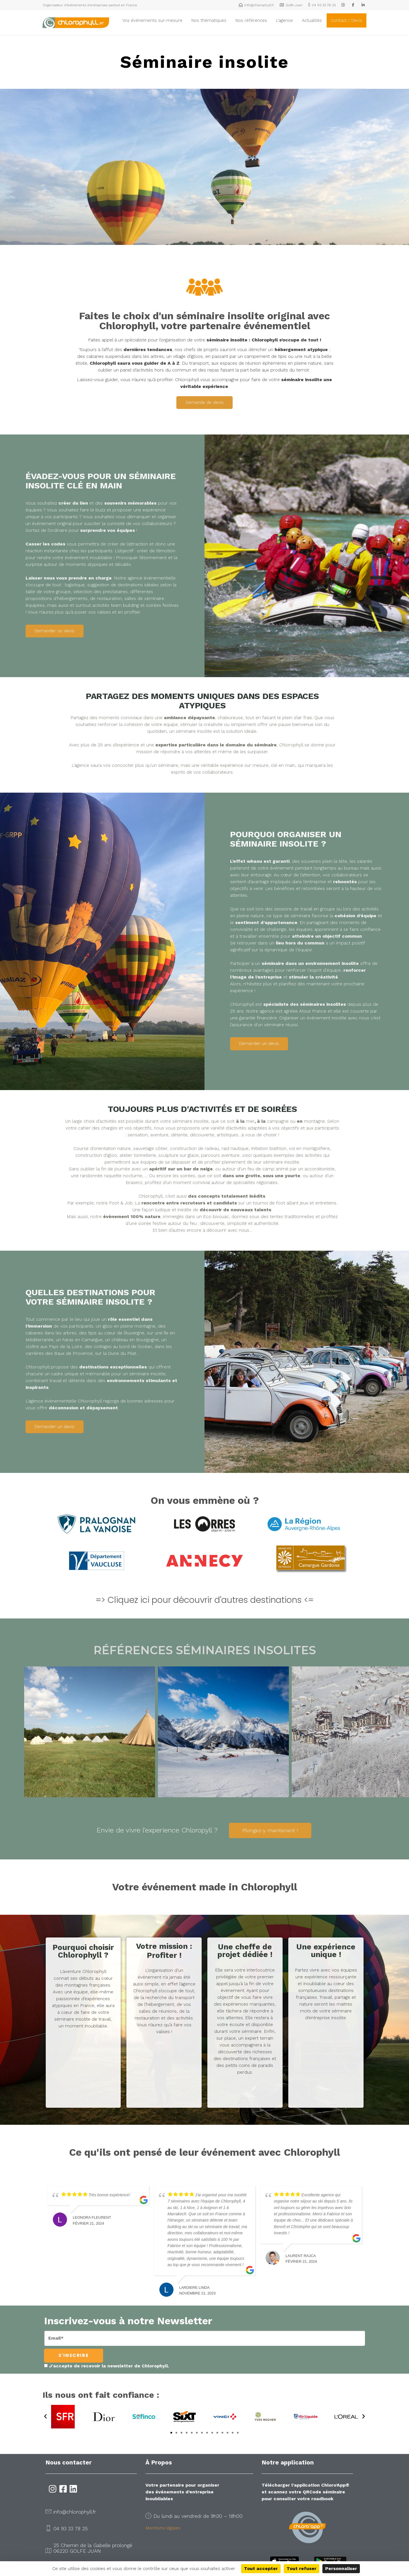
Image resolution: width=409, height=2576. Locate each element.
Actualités (312, 20)
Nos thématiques (208, 20)
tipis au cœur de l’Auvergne (116, 1333)
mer (250, 1121)
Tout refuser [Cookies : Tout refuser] (301, 2568)
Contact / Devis (346, 20)
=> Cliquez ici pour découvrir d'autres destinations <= (205, 1600)
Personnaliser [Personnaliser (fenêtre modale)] (341, 2568)
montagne (314, 1121)
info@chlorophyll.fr (74, 2512)
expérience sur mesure (244, 765)
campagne (278, 1121)
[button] (45, 2416)
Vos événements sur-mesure (152, 20)
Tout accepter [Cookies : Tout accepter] (261, 2568)
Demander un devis (54, 630)
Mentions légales (162, 2528)
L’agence (284, 20)
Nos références (251, 20)
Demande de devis (204, 402)
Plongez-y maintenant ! (270, 1830)
